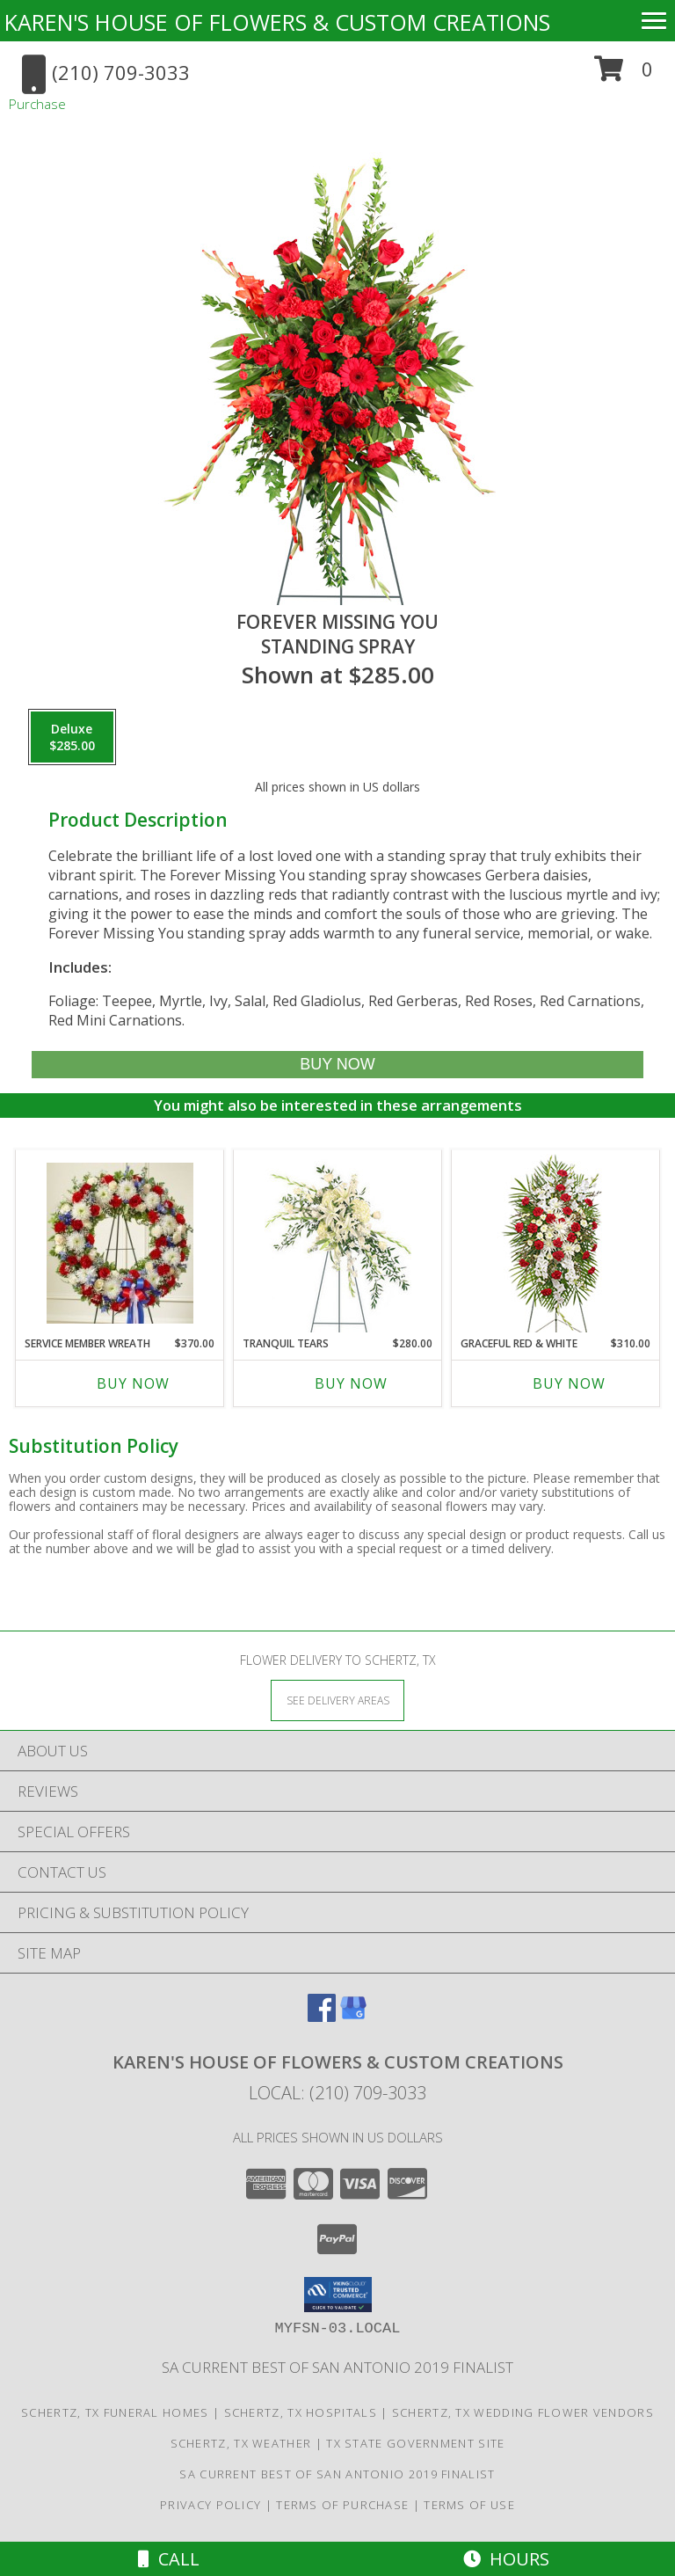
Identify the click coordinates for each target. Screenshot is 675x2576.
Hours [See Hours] (506, 2559)
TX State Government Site (415, 2443)
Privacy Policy (210, 2505)
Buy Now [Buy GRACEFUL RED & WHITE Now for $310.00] (569, 1383)
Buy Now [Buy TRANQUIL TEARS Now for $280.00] (351, 1383)
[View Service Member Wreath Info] (120, 1243)
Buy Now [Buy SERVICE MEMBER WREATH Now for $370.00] (133, 1383)
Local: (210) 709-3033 (337, 2093)
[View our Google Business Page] (353, 2016)
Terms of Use (469, 2505)
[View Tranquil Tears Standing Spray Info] (338, 1243)
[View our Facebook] (322, 2016)
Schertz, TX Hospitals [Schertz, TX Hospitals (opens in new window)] (300, 2412)
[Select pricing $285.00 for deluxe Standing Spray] (72, 737)
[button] (623, 75)
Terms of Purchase (342, 2505)
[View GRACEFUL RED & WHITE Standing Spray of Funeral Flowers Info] (556, 1243)
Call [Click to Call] (169, 2559)
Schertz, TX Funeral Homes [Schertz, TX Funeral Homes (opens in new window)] (115, 2412)
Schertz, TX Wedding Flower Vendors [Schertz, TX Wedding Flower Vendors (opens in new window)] (523, 2412)
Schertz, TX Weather (241, 2443)
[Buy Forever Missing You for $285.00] (337, 1064)
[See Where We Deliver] (337, 1699)
